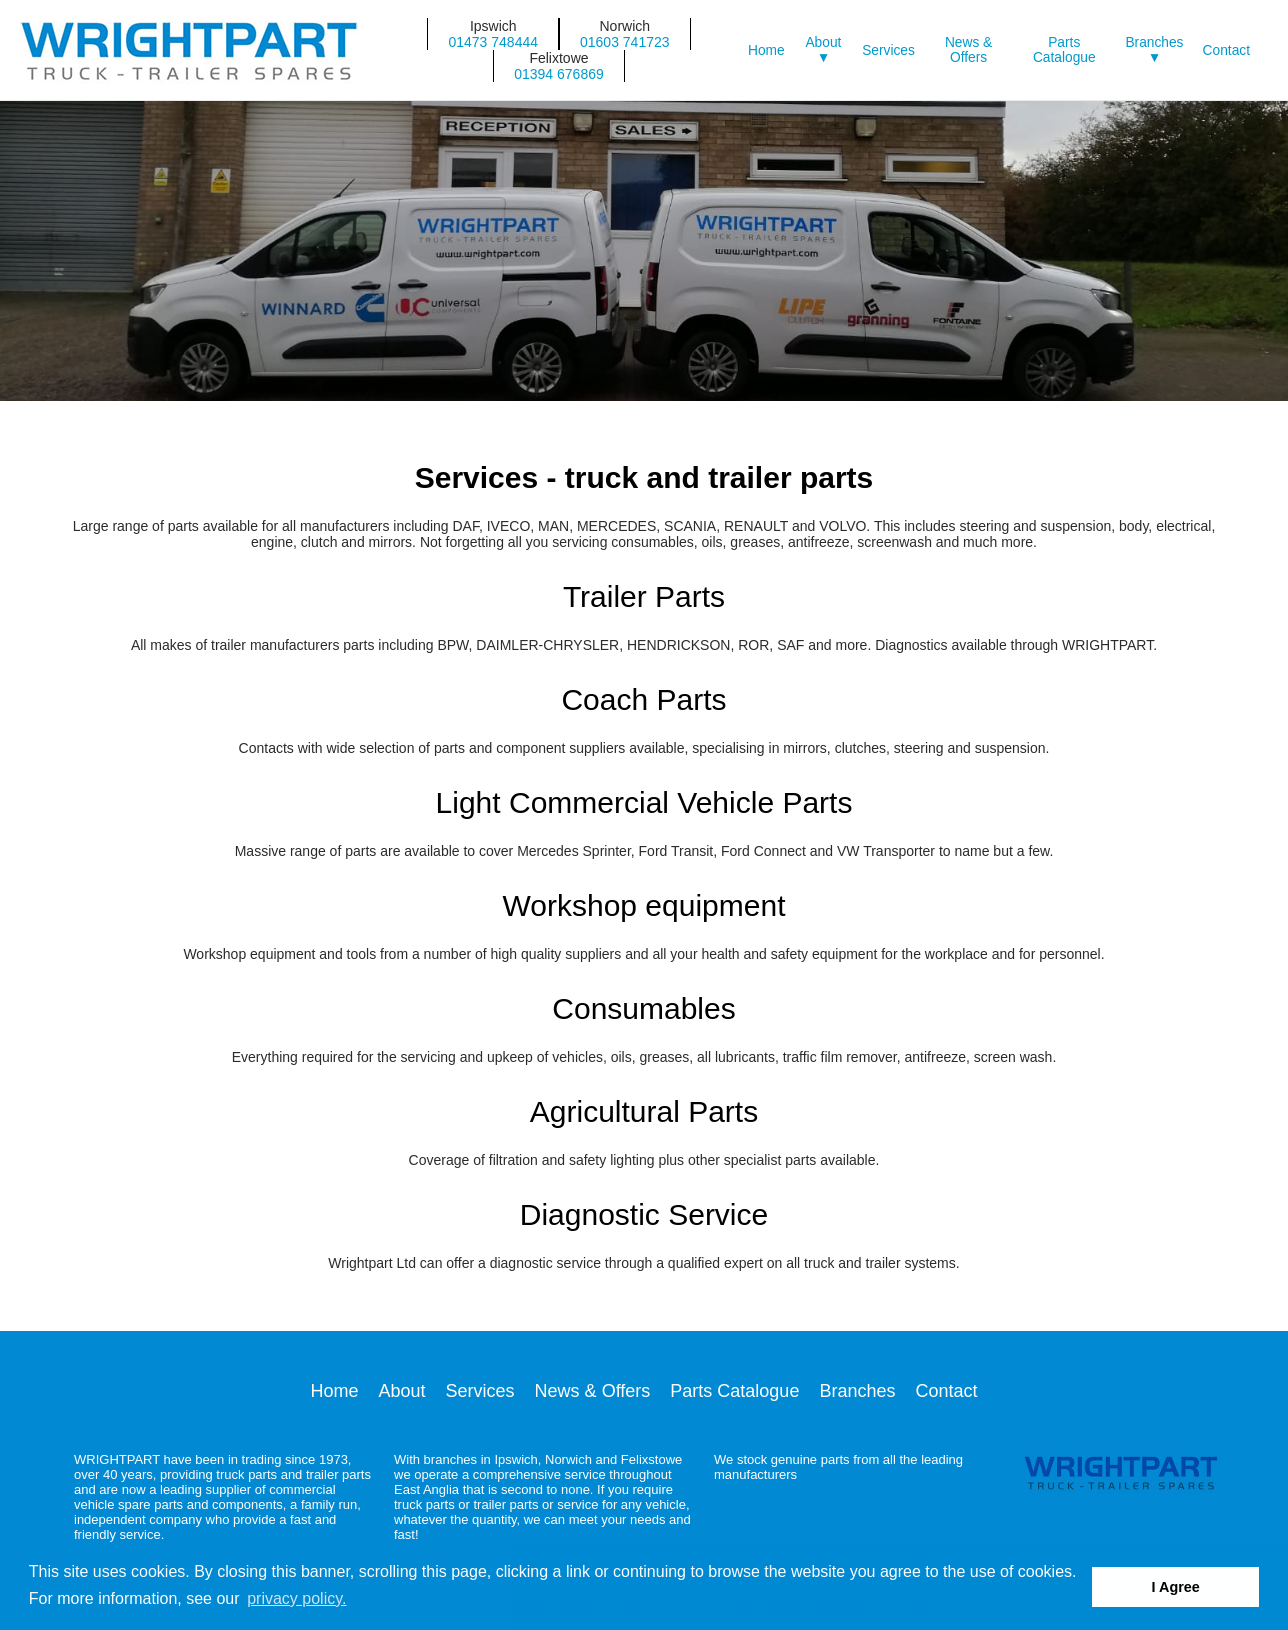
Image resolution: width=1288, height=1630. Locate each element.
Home (766, 50)
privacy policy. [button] (296, 1598)
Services (888, 50)
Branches (857, 1391)
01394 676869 (559, 74)
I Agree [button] (1176, 1587)
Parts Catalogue (1064, 50)
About (402, 1391)
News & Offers (968, 50)
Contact (1226, 50)
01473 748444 (493, 42)
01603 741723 (625, 42)
